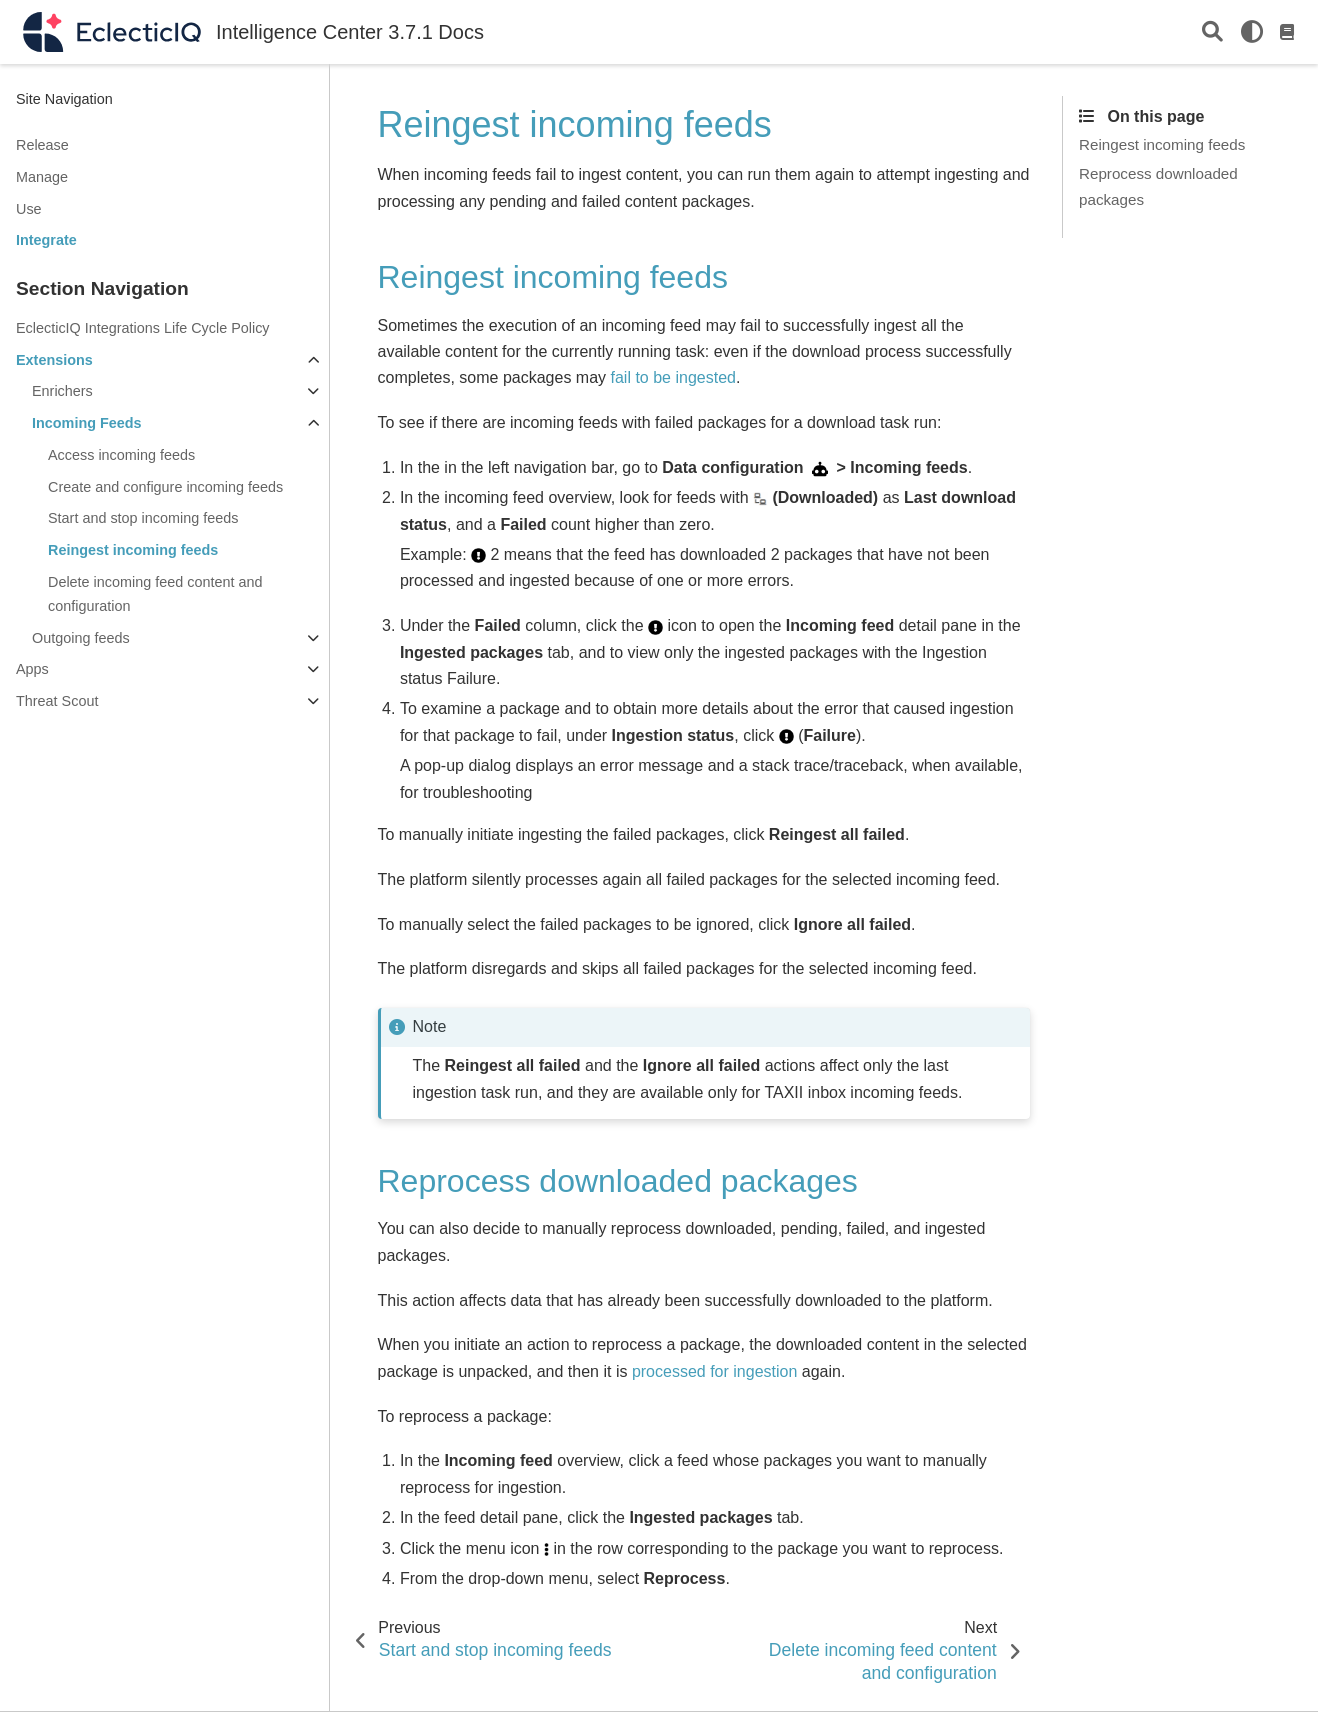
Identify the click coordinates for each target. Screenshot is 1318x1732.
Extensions (54, 360)
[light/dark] (1252, 32)
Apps (32, 669)
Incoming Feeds (87, 423)
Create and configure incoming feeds (165, 487)
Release (42, 145)
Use (29, 209)
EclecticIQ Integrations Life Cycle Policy (143, 328)
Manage (42, 177)
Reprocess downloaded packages (1158, 186)
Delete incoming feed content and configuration (155, 594)
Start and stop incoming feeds (143, 518)
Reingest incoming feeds (133, 550)
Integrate (46, 240)
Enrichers (62, 391)
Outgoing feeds (81, 638)
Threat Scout (57, 701)
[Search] (1212, 32)
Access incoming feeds (121, 455)
